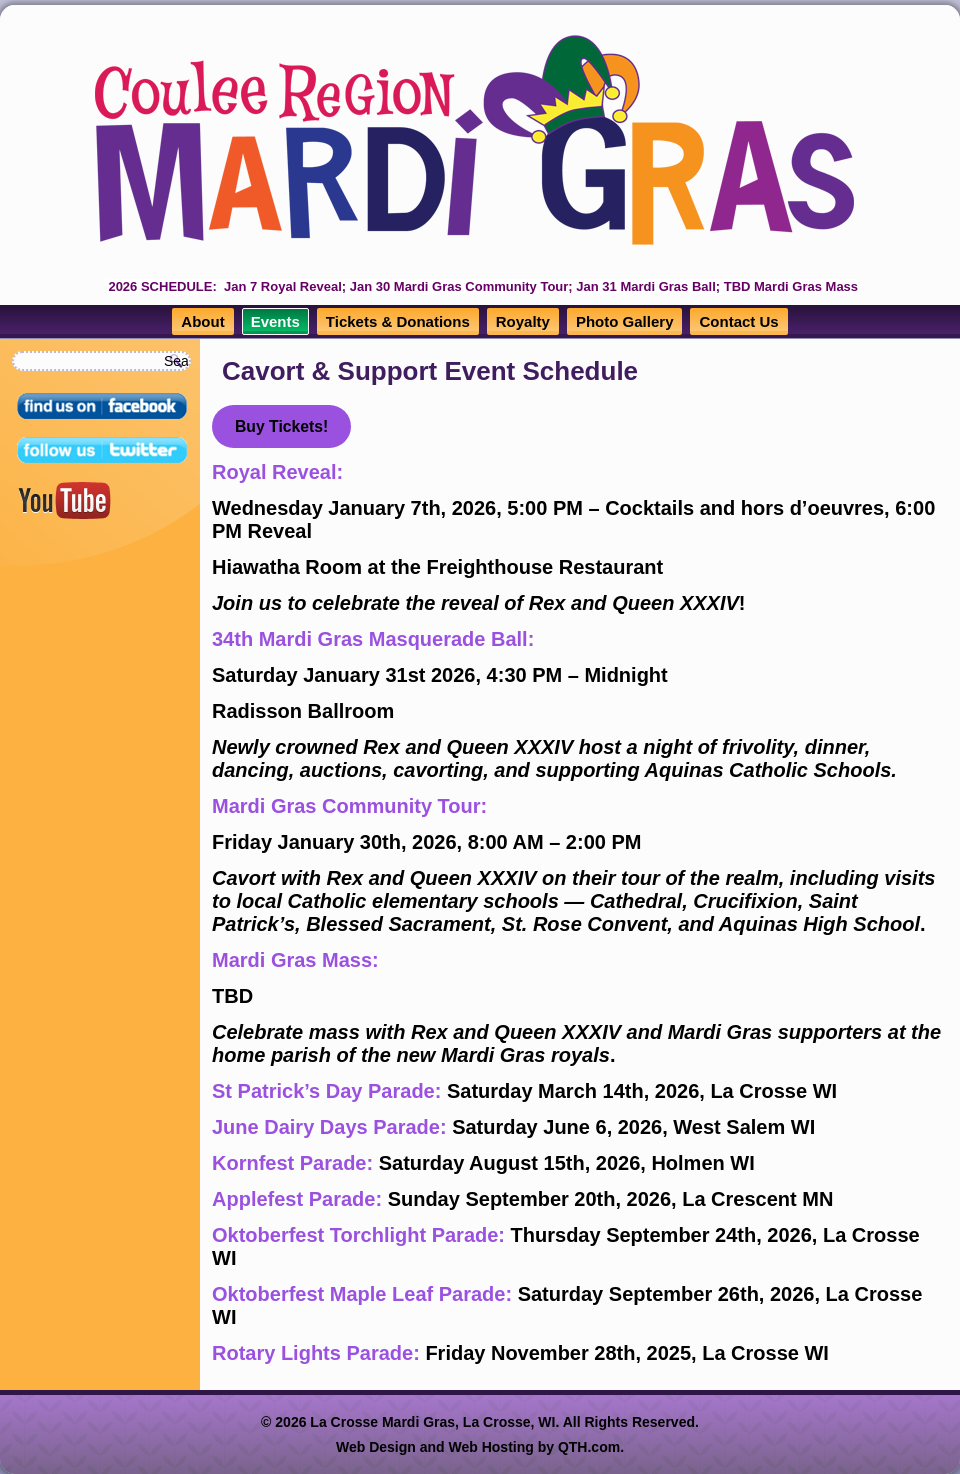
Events (275, 321)
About (202, 321)
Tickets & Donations (398, 321)
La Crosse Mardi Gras (382, 1422)
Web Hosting (491, 1447)
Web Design (376, 1447)
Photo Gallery (625, 321)
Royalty (523, 321)
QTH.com (589, 1447)
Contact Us (738, 321)
